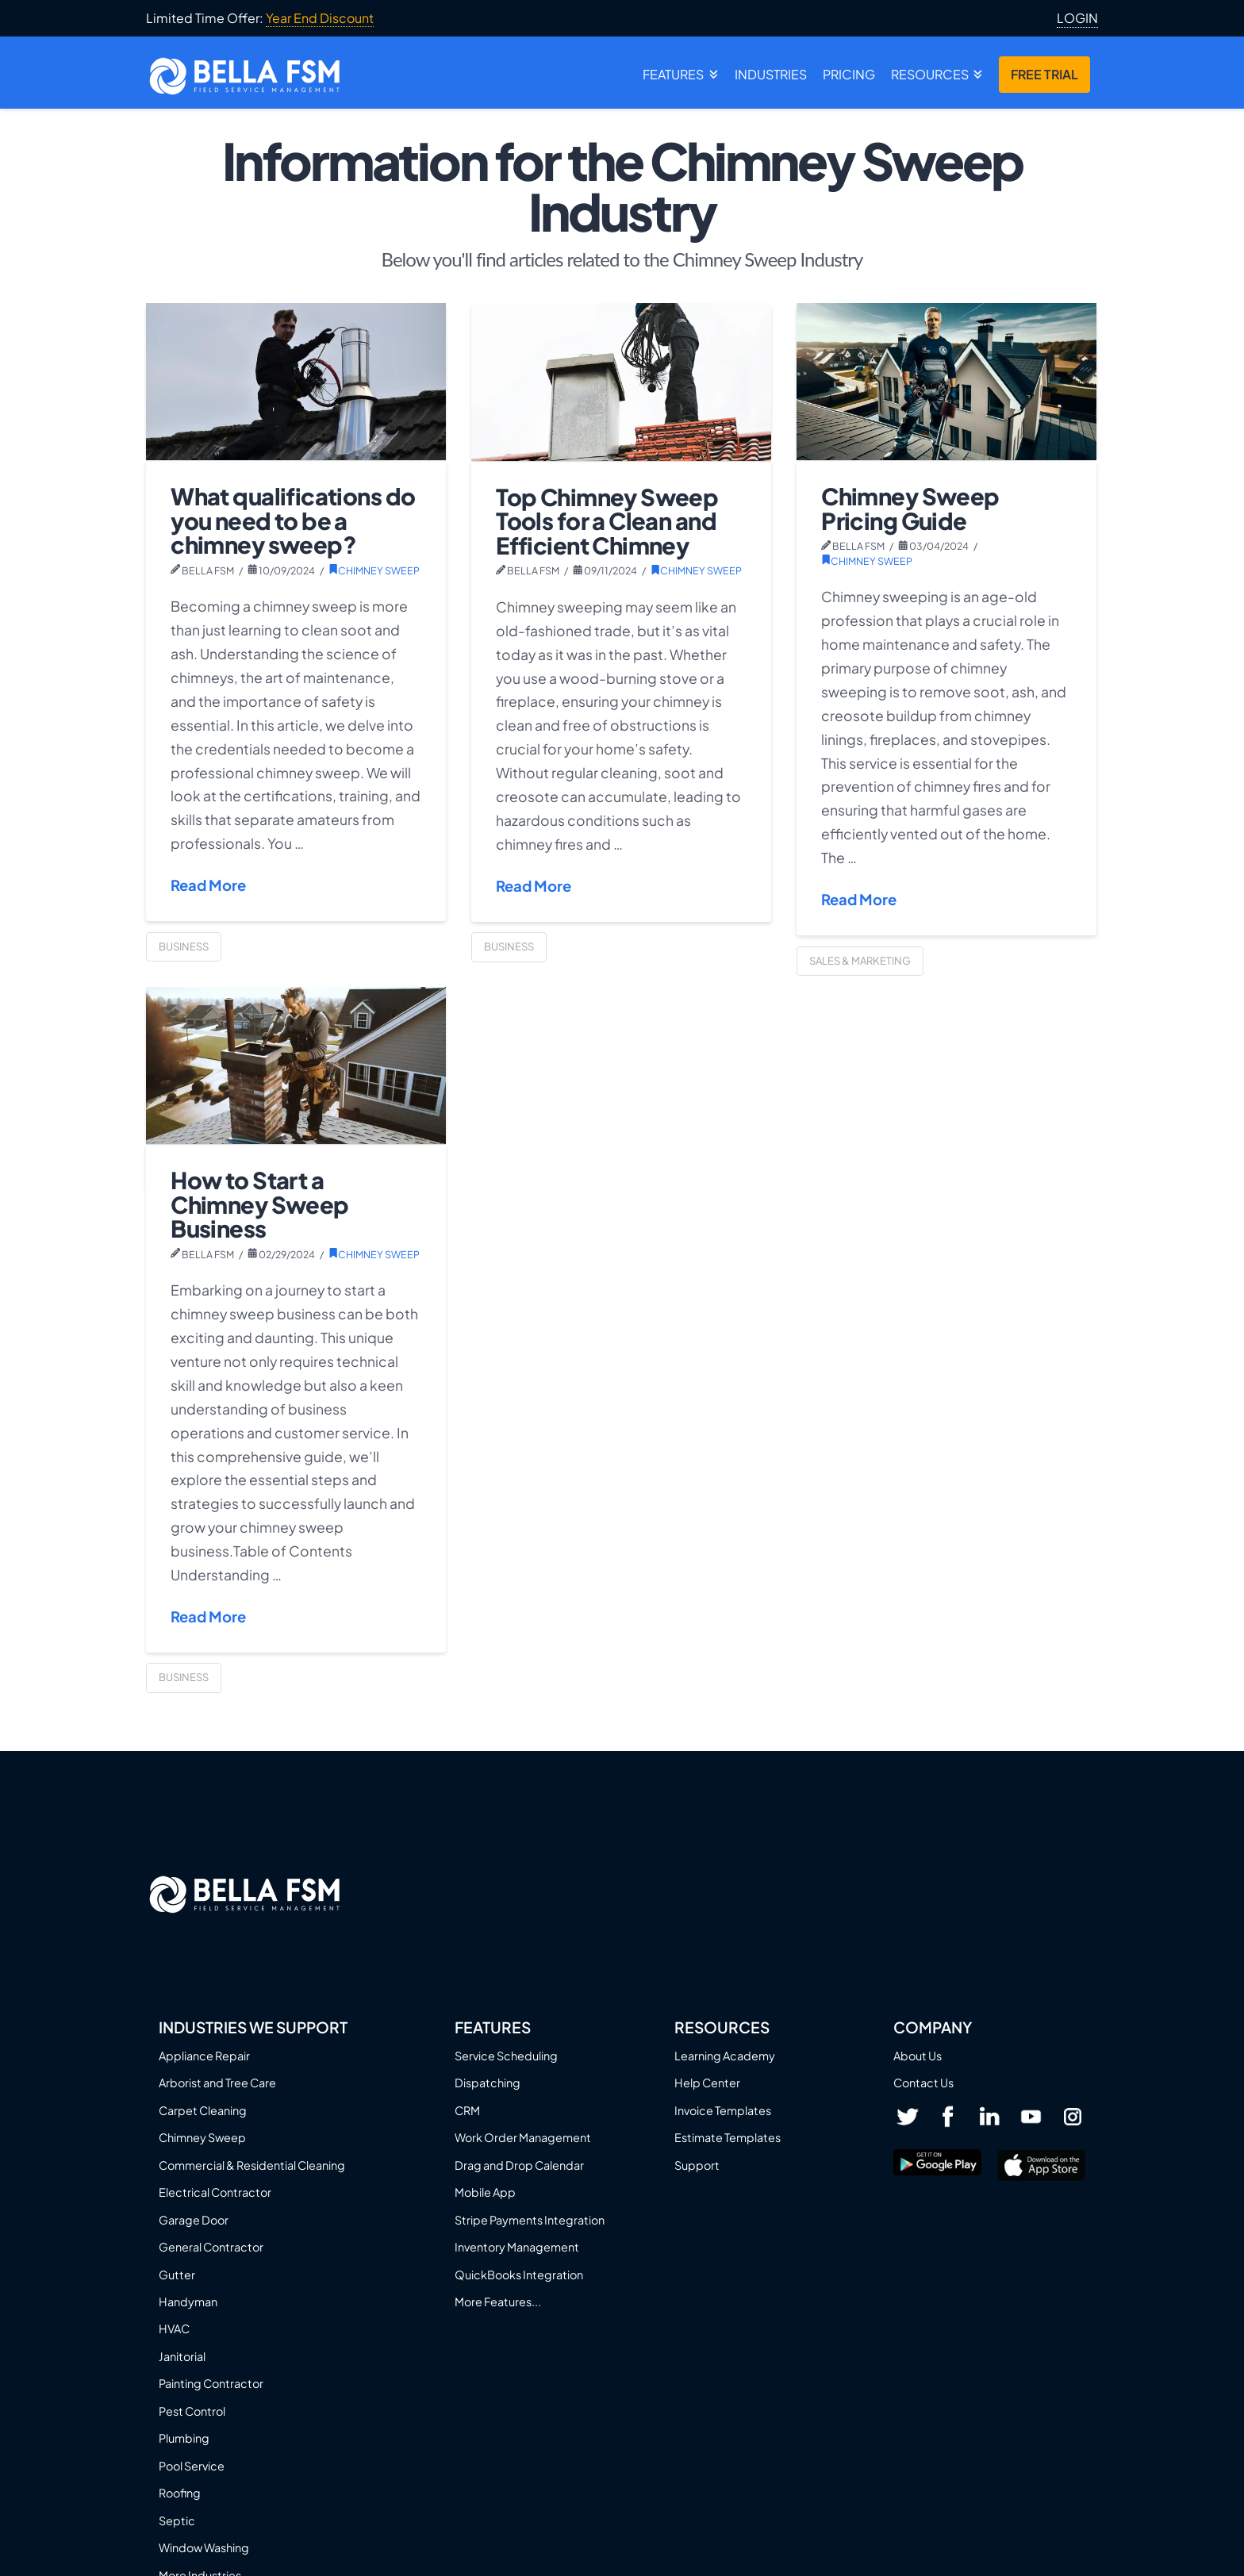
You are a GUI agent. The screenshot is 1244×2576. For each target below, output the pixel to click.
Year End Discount (320, 18)
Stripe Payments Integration (530, 2220)
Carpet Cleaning (203, 2110)
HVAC (174, 2328)
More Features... (498, 2301)
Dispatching (487, 2082)
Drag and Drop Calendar (519, 2165)
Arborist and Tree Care (217, 2082)
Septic (177, 2520)
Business (184, 946)
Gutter (177, 2274)
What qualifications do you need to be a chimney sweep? (293, 520)
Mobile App (485, 2192)
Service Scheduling (506, 2055)
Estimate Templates (727, 2137)
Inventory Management (517, 2247)
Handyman (188, 2301)
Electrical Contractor (215, 2192)
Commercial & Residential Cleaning (252, 2165)
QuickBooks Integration (519, 2274)
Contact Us (923, 2082)
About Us (917, 2055)
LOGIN (1077, 18)
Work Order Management (523, 2137)
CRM (467, 2110)
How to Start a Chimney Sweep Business (259, 1203)
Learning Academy (724, 2055)
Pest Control (192, 2411)
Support (697, 2165)
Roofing (180, 2493)
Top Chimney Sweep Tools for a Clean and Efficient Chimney (607, 520)
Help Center (707, 2082)
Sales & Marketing (860, 960)
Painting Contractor (211, 2383)
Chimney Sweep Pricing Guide (910, 508)
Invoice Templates (722, 2110)
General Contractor (211, 2247)
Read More (208, 885)
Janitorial (182, 2356)
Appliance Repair (204, 2055)
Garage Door (193, 2220)
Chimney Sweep (374, 570)
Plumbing (184, 2438)
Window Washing (204, 2547)
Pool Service (192, 2466)
